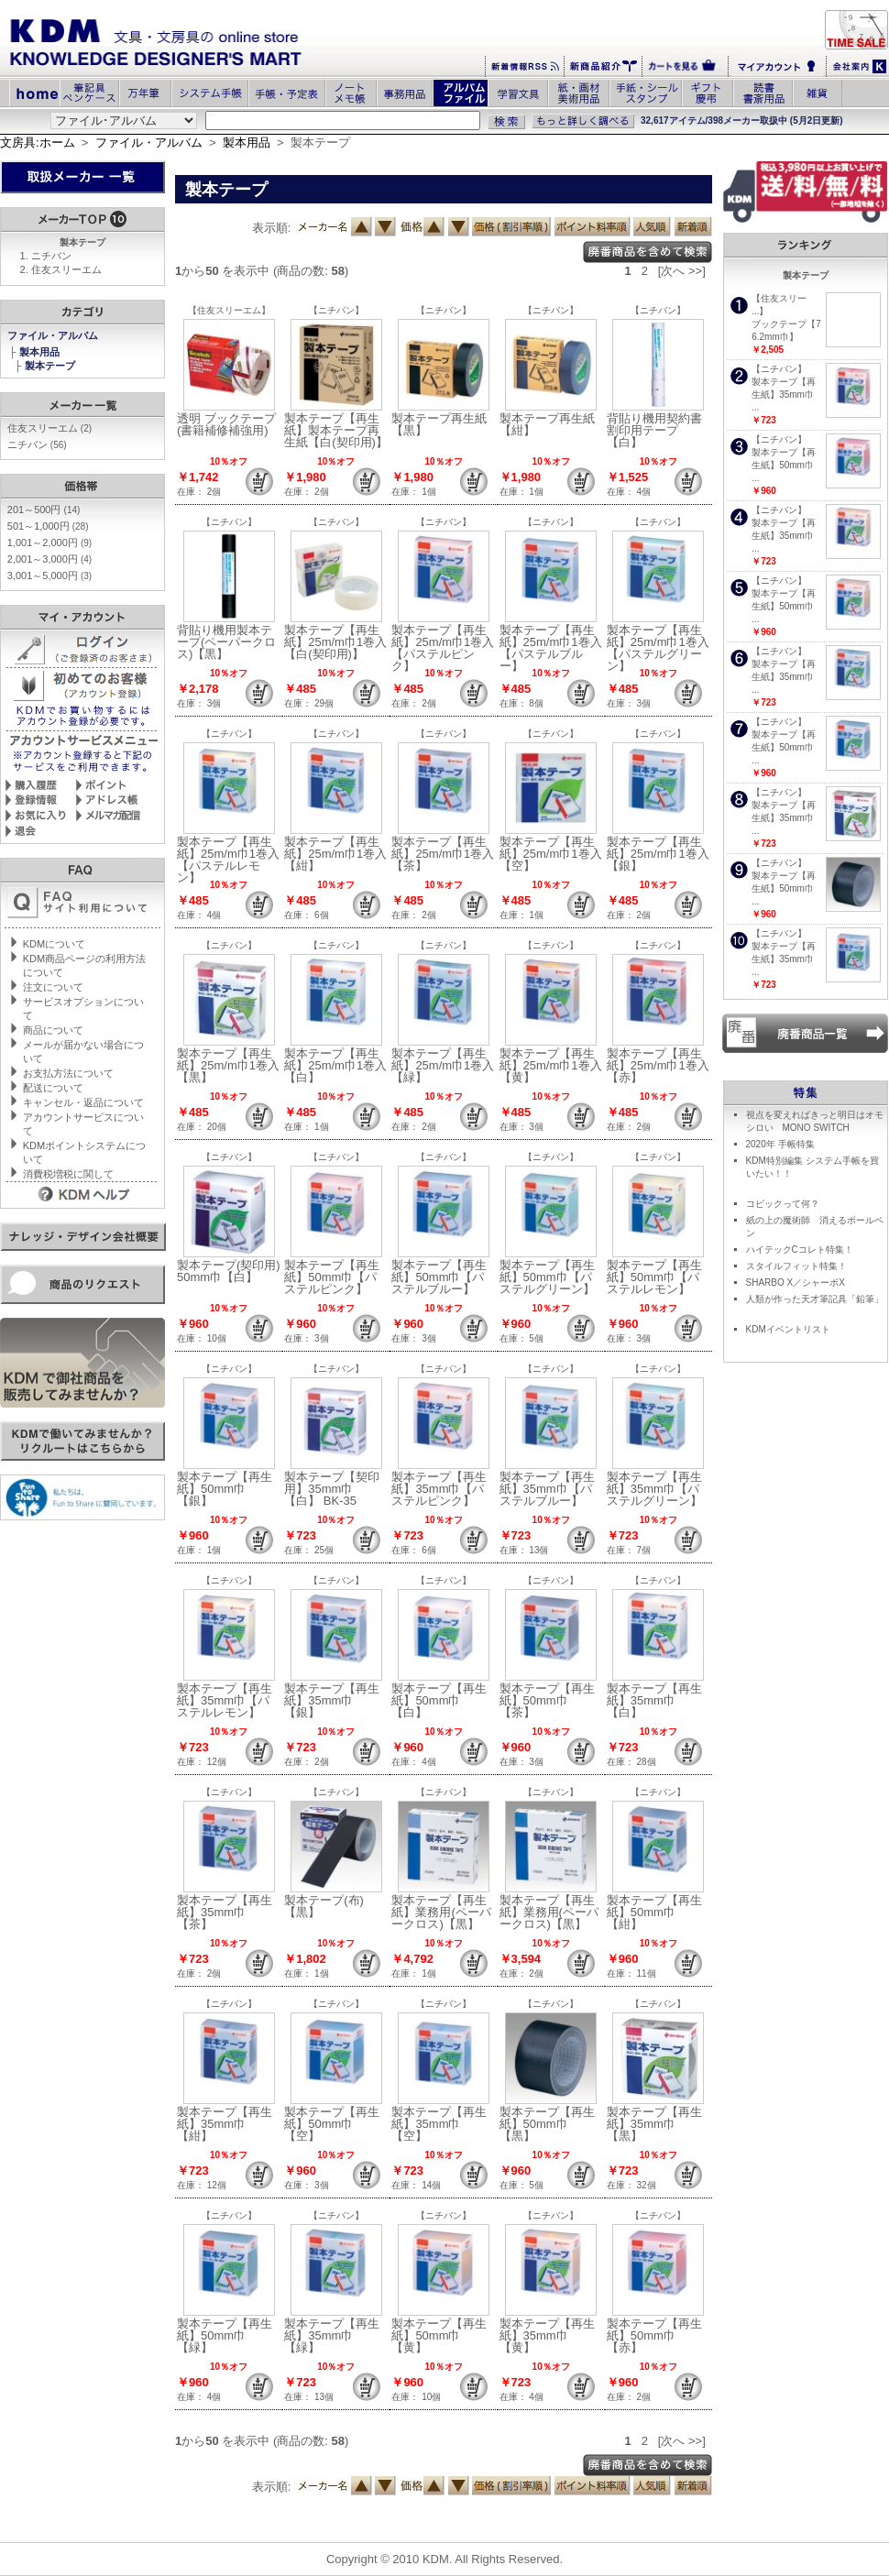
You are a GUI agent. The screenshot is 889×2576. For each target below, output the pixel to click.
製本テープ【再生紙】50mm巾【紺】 (654, 1912)
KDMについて (54, 943)
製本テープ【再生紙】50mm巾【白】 (439, 1700)
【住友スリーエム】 (229, 310)
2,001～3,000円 (49, 559)
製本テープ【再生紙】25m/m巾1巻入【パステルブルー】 (550, 648)
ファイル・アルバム (149, 142)
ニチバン (51, 255)
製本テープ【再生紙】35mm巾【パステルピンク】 (439, 1488)
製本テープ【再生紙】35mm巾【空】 (439, 2124)
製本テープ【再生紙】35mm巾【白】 (654, 1700)
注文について (53, 986)
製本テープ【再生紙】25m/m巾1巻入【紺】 (335, 853)
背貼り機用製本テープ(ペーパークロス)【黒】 (226, 642)
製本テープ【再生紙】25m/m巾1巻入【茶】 (442, 853)
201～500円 (44, 509)
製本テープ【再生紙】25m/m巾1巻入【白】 (335, 1065)
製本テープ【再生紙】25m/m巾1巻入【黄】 (550, 1065)
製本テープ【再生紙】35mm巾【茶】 (224, 1912)
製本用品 (246, 142)
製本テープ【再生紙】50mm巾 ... (784, 465)
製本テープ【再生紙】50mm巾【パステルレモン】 (654, 1277)
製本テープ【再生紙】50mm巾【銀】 (224, 1488)
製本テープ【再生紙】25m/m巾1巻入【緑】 (442, 1065)
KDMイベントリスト (788, 1329)
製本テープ (51, 365)
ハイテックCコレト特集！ (799, 1249)
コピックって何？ (782, 1204)
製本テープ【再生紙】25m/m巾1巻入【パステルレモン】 (228, 859)
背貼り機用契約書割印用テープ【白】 (654, 430)
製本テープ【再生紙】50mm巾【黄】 (439, 2335)
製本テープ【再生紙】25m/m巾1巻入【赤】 (658, 1065)
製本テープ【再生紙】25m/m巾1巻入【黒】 (228, 1065)
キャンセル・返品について (83, 1102)
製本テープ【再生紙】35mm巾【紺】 (224, 2124)
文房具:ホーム (37, 142)
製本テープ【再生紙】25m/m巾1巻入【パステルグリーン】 (658, 648)
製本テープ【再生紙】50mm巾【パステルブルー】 (439, 1277)
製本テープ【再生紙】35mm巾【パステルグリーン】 (654, 1488)
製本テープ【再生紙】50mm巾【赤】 (654, 2335)
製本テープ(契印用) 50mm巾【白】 (234, 1271)
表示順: (271, 228)
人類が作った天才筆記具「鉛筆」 (815, 1299)
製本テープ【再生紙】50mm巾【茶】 (547, 1700)
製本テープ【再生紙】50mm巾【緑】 (224, 2335)
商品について (53, 1030)
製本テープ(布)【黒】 (324, 1906)
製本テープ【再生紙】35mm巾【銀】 (331, 1700)
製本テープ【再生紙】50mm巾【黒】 (547, 2124)
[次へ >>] (682, 271)
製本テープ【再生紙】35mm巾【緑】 (331, 2335)
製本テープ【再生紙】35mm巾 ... (784, 394)
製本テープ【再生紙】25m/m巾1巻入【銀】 (658, 853)
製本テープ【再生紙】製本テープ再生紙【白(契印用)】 (336, 430)
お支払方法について (68, 1073)
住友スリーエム (66, 269)
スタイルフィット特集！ (796, 1266)
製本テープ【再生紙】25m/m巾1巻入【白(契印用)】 (335, 642)
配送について (53, 1087)
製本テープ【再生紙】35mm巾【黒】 (654, 2124)
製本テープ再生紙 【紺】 (553, 424)
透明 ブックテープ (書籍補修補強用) (226, 424)
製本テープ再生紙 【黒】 (445, 424)
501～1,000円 (48, 526)
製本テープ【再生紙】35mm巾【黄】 (547, 2335)
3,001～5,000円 (49, 575)
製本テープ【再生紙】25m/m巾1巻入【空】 (550, 853)
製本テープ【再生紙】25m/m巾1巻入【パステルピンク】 (442, 648)
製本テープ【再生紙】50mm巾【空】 (331, 2124)
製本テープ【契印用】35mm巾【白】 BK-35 (331, 1488)
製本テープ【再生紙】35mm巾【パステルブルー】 (547, 1488)
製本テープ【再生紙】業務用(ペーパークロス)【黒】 (440, 1912)
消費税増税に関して (68, 1173)
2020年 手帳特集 (780, 1144)
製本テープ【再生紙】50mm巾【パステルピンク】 (331, 1277)
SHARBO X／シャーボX (795, 1282)
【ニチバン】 (336, 310)
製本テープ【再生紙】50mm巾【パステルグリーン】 (547, 1277)
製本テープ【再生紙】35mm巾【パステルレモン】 (224, 1700)
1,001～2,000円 (49, 542)
